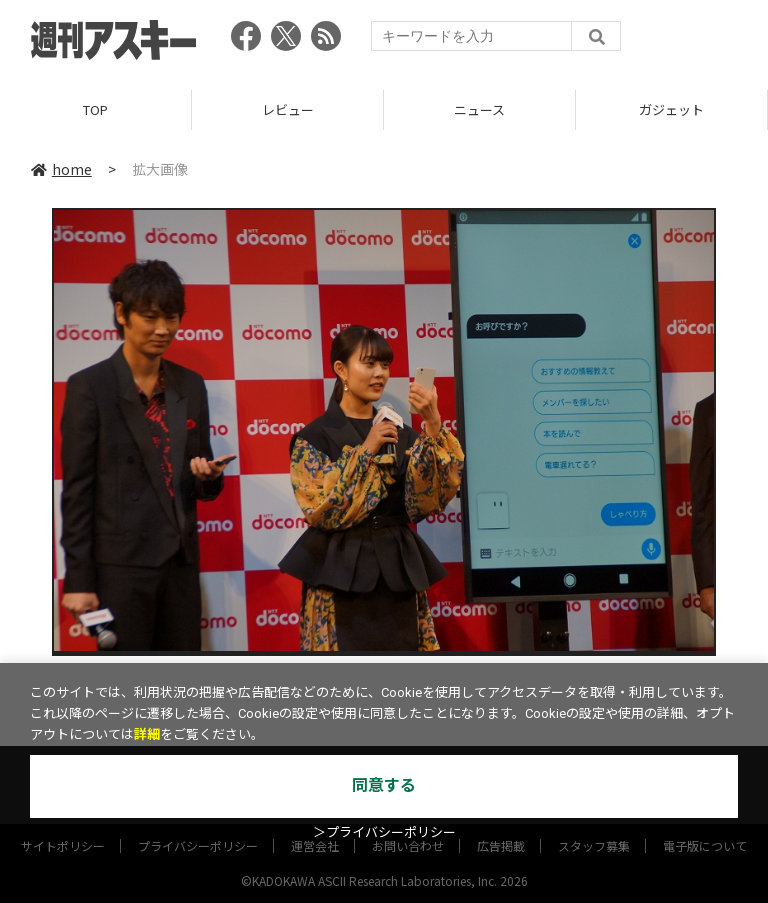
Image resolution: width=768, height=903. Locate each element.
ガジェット (671, 109)
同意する (384, 785)
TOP (95, 109)
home (61, 169)
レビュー (288, 109)
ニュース (479, 109)
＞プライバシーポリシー (384, 832)
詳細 (147, 734)
